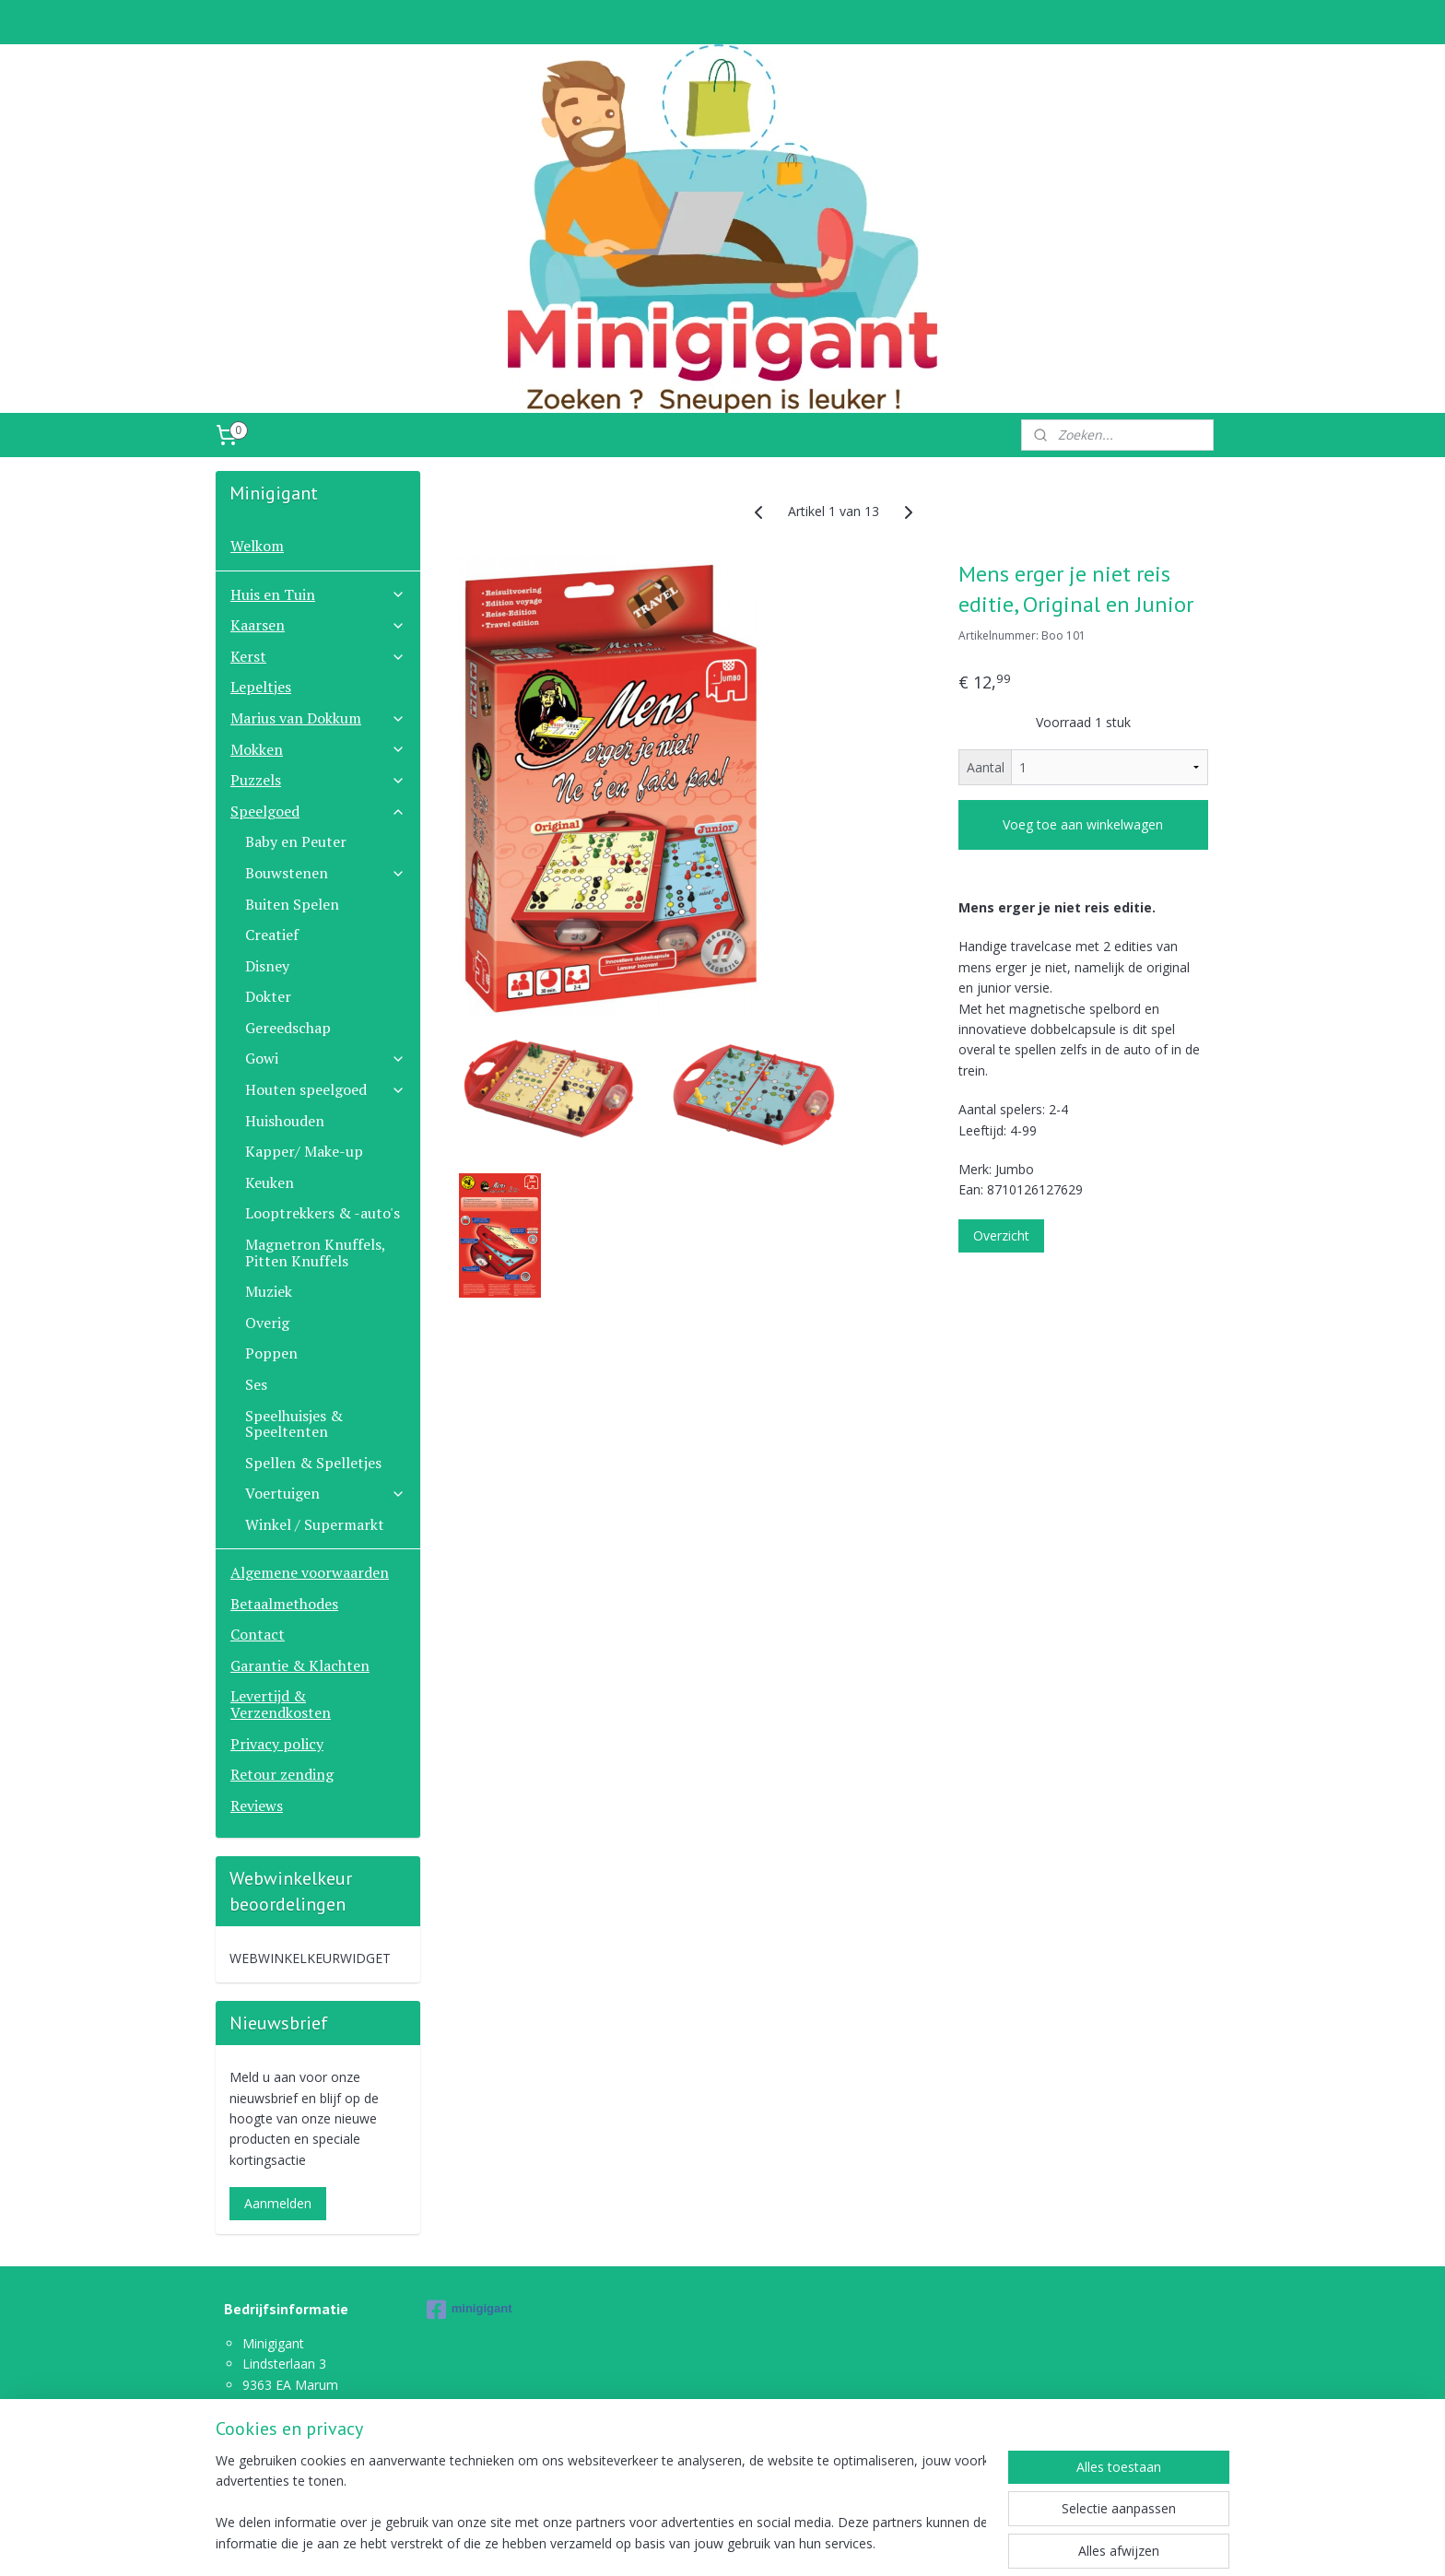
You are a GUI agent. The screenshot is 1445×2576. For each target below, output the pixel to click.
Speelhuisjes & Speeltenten (294, 1424)
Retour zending (282, 1774)
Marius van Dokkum (317, 718)
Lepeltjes (260, 686)
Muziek (268, 1291)
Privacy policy (276, 1744)
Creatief (272, 934)
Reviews (256, 1805)
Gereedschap (288, 1027)
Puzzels (317, 780)
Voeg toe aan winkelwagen (1083, 824)
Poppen (271, 1353)
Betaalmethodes (284, 1604)
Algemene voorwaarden (309, 1572)
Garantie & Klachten (300, 1665)
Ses (256, 1384)
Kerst (317, 656)
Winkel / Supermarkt (314, 1524)
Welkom (257, 545)
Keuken (269, 1182)
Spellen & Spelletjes (313, 1463)
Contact (257, 1634)
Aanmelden (277, 2203)
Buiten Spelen (292, 904)
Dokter (268, 996)
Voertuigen (325, 1493)
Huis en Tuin (317, 594)
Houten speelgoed (325, 1089)
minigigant (469, 2310)
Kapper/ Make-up (304, 1151)
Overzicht (1001, 1235)
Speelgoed (317, 811)
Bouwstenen (325, 873)
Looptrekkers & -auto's (322, 1213)
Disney (267, 966)
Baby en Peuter (296, 841)
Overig (267, 1322)
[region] (601, 2503)
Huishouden (284, 1121)
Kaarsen (317, 625)
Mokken (317, 749)
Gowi (325, 1058)
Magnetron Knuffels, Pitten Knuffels (315, 1252)
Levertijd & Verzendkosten (280, 1704)
